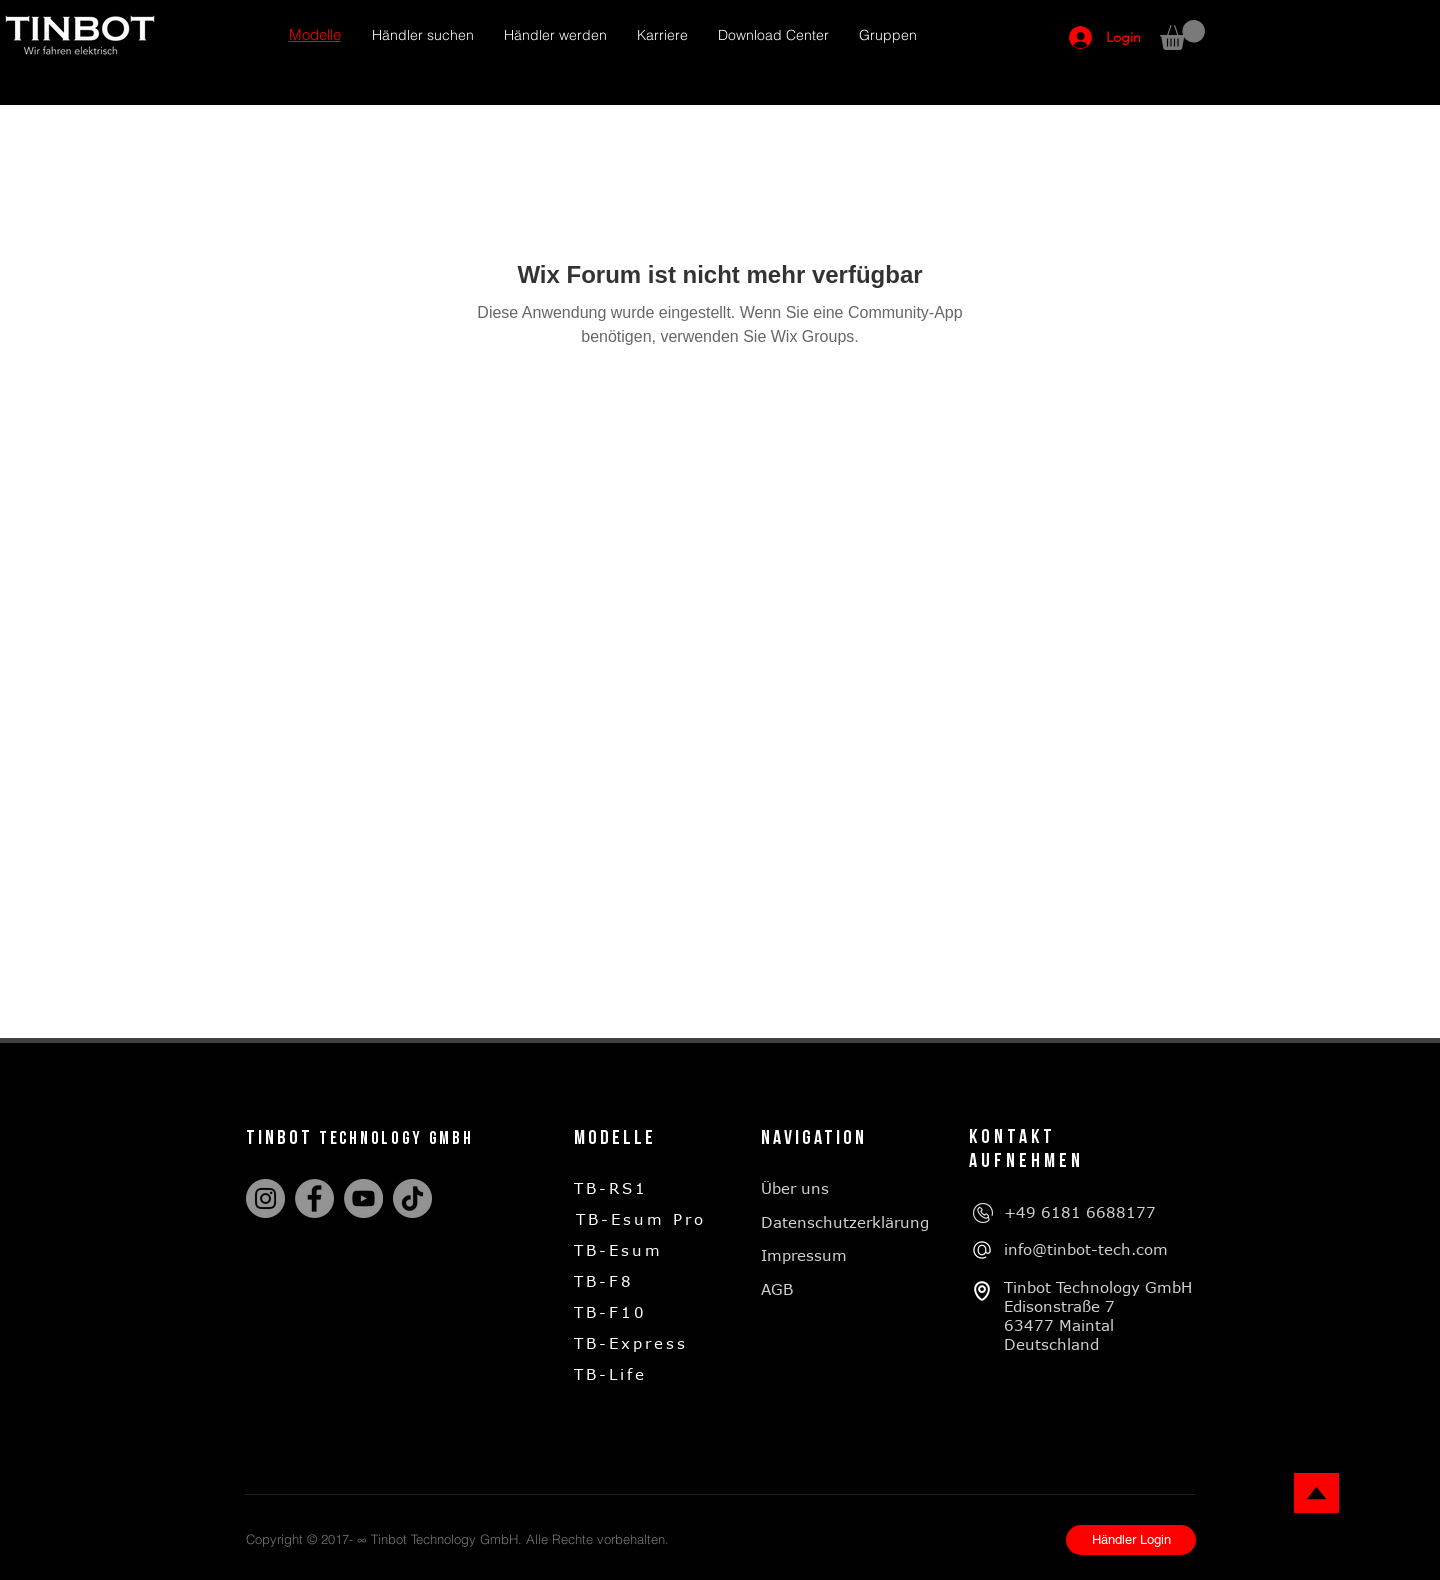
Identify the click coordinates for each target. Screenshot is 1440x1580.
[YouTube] (363, 1198)
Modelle (615, 1138)
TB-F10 (610, 1312)
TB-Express (631, 1343)
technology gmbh (396, 1138)
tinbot (282, 1138)
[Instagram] (265, 1198)
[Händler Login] (1131, 1540)
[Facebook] (314, 1198)
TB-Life (610, 1374)
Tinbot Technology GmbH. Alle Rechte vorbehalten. (520, 1539)
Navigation (814, 1138)
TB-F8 (604, 1281)
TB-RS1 (611, 1188)
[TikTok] (412, 1198)
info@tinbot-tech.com (1086, 1249)
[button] (315, 35)
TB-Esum (618, 1250)
